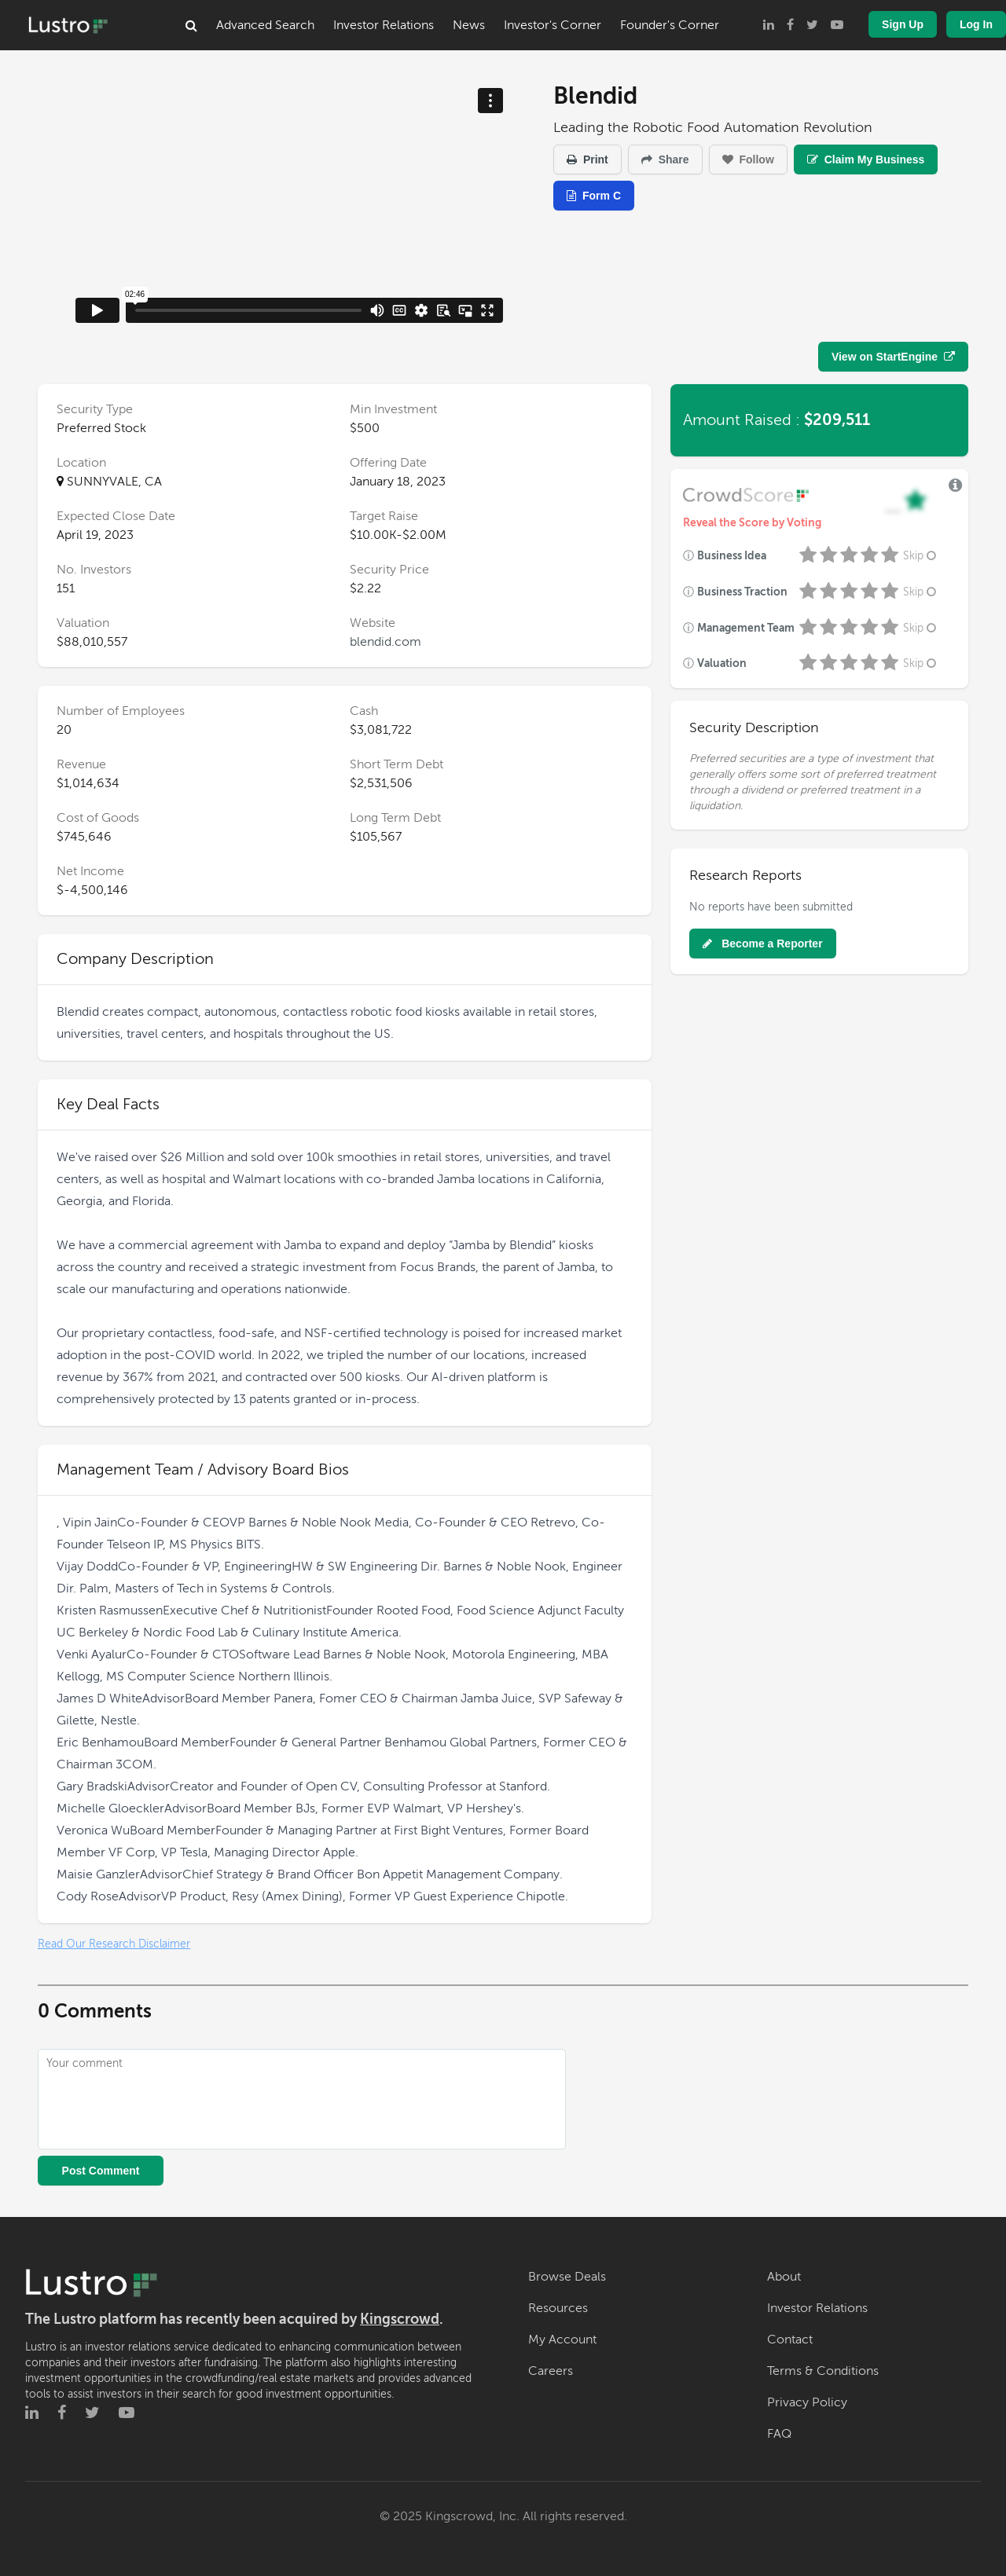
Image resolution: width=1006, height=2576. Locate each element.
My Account (562, 2339)
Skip (921, 556)
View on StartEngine (893, 356)
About (784, 2277)
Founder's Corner (669, 25)
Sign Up (902, 24)
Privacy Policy (807, 2402)
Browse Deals (567, 2277)
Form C (594, 195)
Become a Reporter (762, 943)
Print (587, 159)
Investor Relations (383, 25)
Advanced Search (265, 25)
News (469, 25)
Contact (790, 2339)
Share (665, 159)
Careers (550, 2371)
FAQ (779, 2434)
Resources (558, 2308)
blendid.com (385, 642)
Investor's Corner (552, 25)
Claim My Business (866, 159)
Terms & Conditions (823, 2371)
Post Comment (101, 2170)
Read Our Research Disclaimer (114, 1944)
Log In (976, 24)
